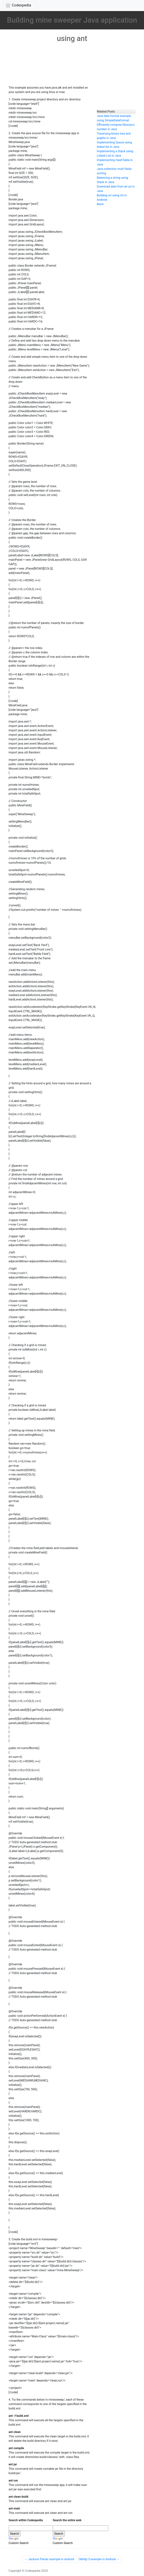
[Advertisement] (50, 58)
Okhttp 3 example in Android (99, 2559)
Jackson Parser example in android (49, 2559)
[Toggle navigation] (19, 5)
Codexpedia (21, 5)
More (100, 204)
